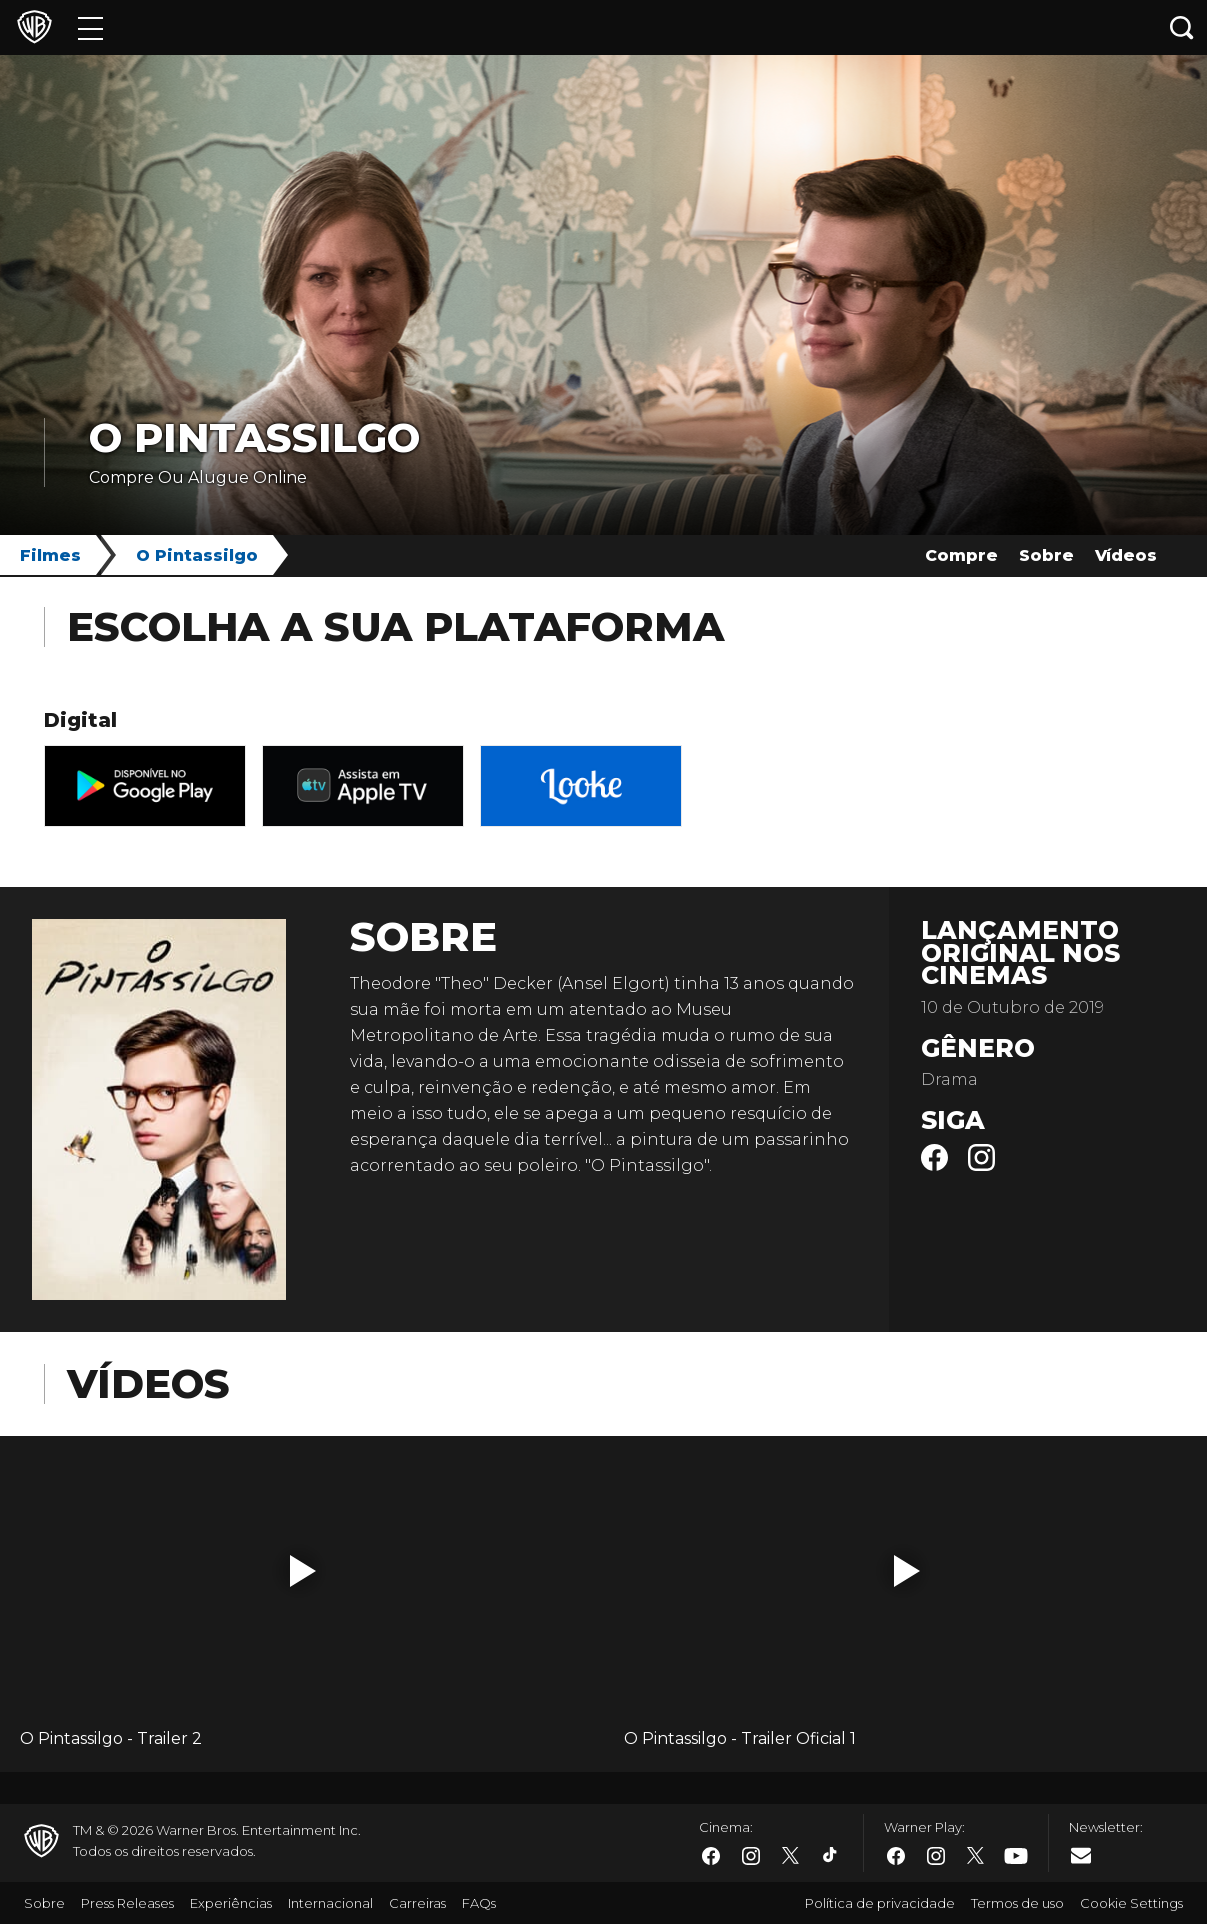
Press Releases (127, 1903)
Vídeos (1126, 555)
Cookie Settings (1131, 1903)
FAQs (479, 1903)
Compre (961, 555)
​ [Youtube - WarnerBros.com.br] (1016, 1856)
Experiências (231, 1903)
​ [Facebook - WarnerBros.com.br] (711, 1856)
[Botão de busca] (1182, 27)
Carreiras (417, 1903)
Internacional (330, 1903)
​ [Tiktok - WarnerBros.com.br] (831, 1856)
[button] (303, 1571)
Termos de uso (1017, 1903)
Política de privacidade (880, 1903)
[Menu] (90, 27)
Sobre (1046, 555)
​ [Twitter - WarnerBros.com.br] (791, 1856)
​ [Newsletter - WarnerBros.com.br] (1081, 1855)
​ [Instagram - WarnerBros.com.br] (751, 1856)
